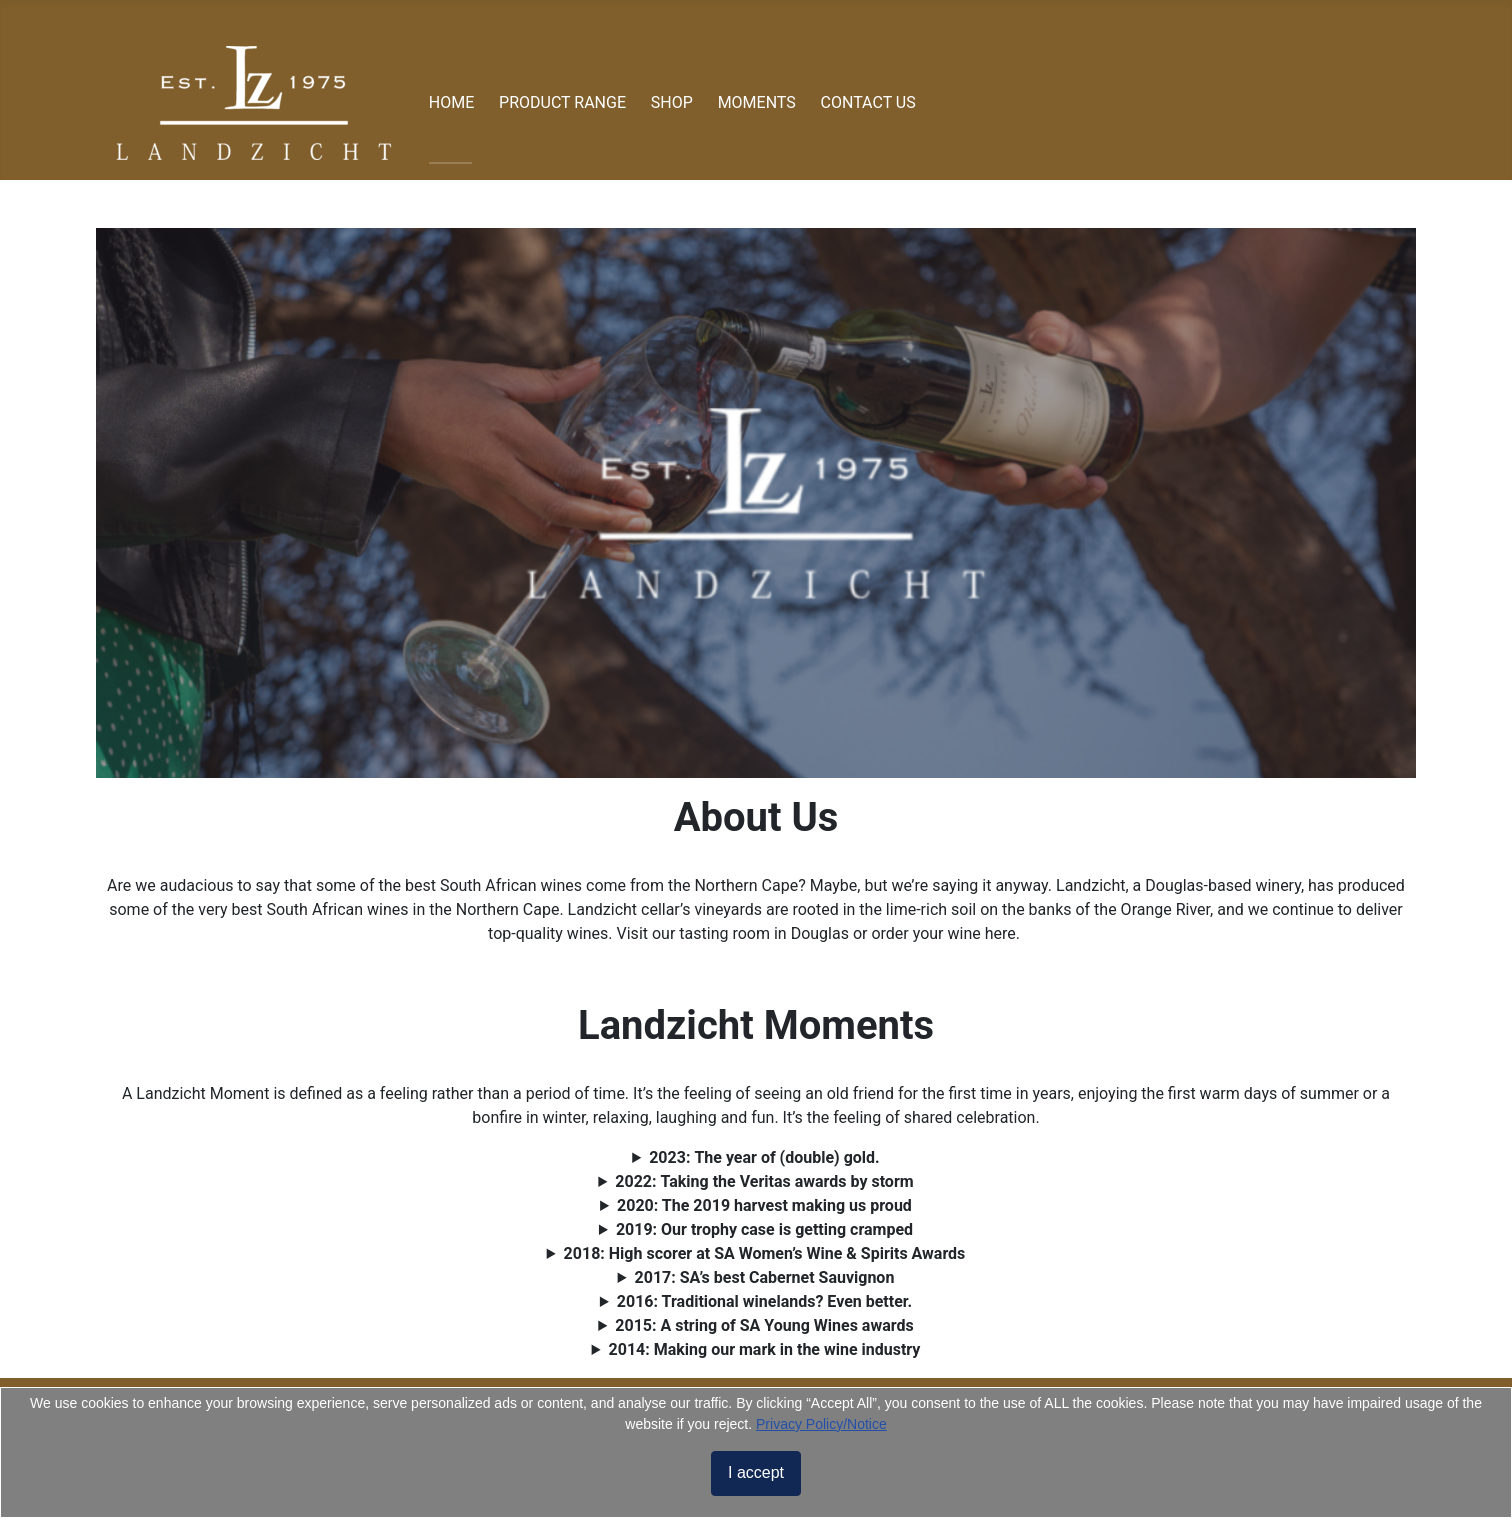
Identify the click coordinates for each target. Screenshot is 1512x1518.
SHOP (672, 102)
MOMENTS (757, 102)
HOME (451, 102)
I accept (756, 1472)
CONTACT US (868, 102)
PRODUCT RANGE (562, 102)
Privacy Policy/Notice (821, 1424)
